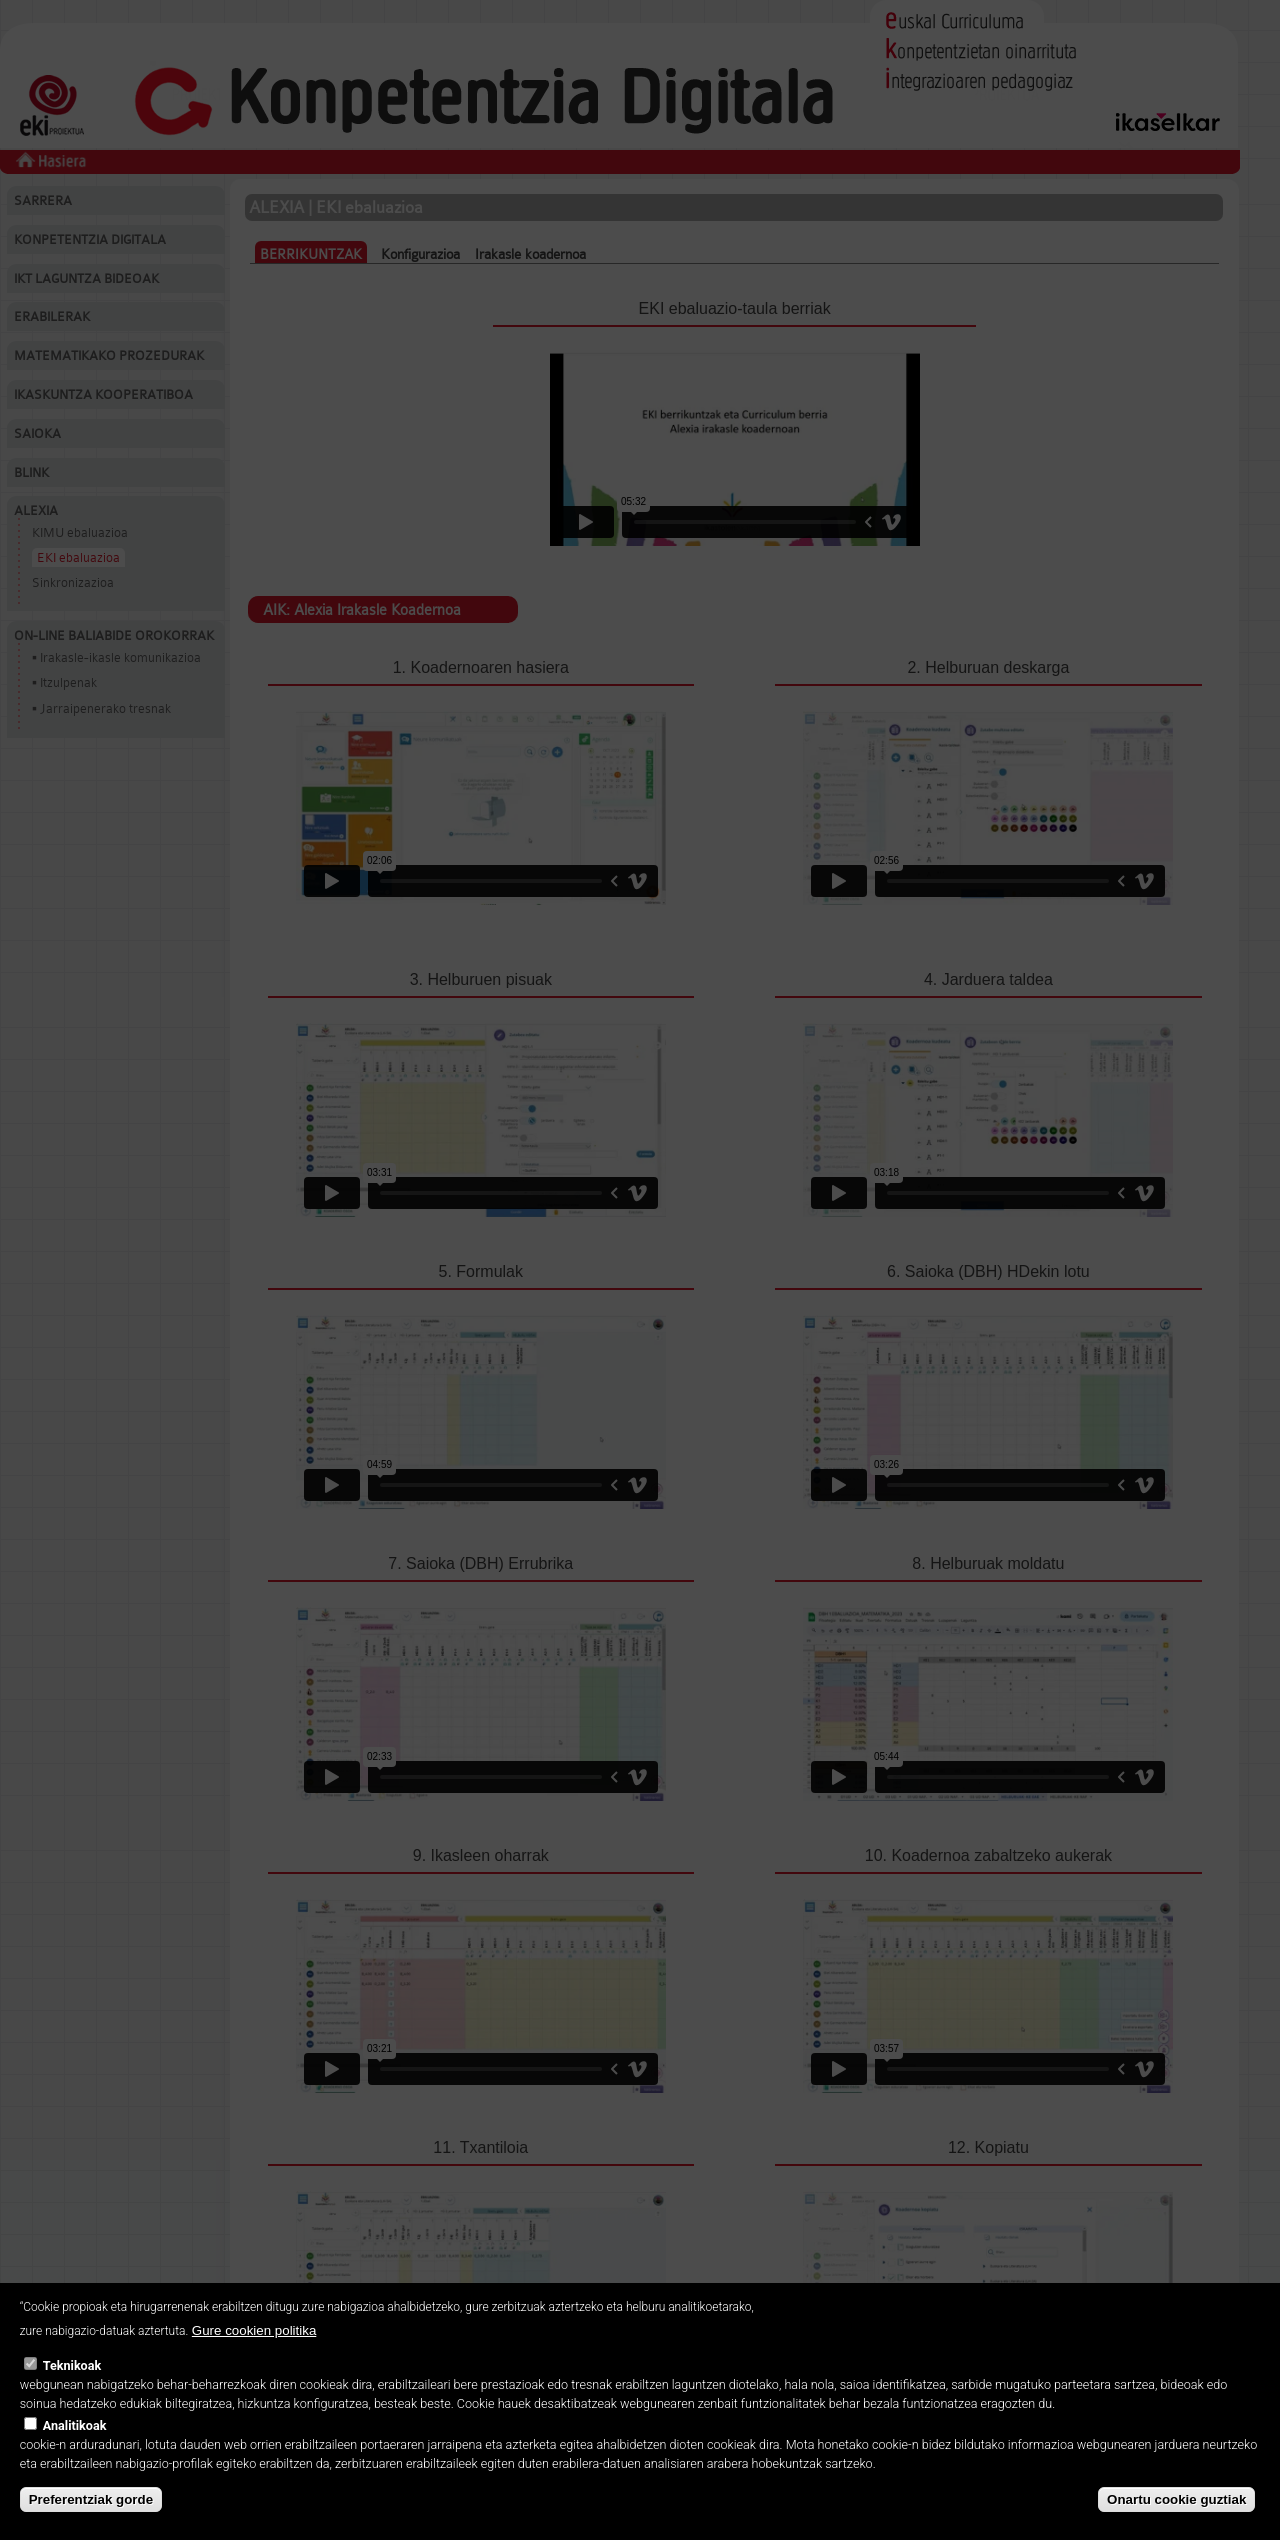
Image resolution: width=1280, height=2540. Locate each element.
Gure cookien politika (254, 2330)
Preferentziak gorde (91, 2499)
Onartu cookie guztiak (1176, 2499)
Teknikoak (72, 2365)
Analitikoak (75, 2425)
